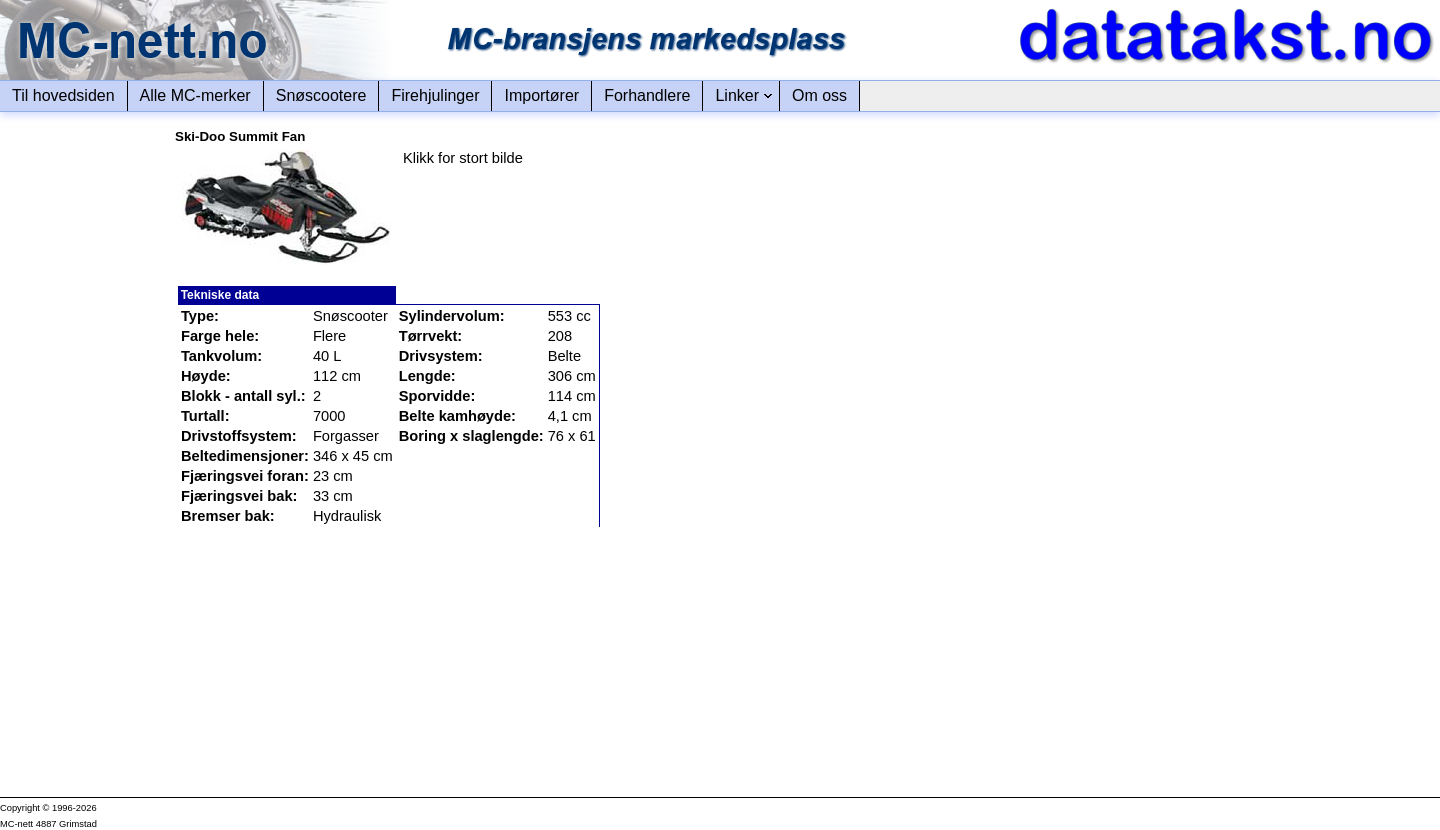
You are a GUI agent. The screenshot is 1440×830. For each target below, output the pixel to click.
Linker (737, 95)
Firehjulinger (435, 95)
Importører (541, 95)
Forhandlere (647, 95)
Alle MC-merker (195, 95)
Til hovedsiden (63, 95)
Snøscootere (321, 95)
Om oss (819, 95)
